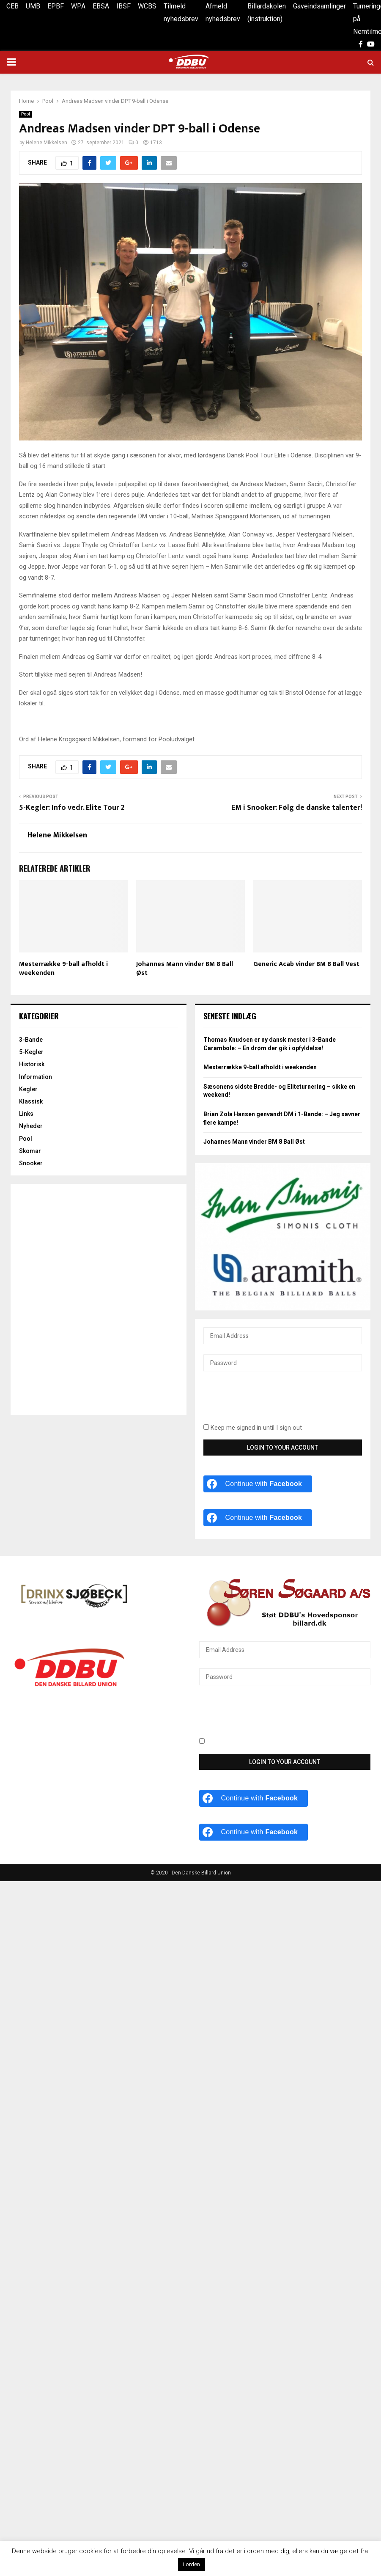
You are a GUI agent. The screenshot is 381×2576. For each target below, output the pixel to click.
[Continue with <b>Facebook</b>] (257, 1483)
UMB (33, 6)
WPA (78, 6)
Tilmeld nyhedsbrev (181, 12)
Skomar (30, 1151)
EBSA (101, 6)
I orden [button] (191, 2564)
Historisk (31, 1064)
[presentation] (267, 1402)
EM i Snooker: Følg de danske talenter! (296, 807)
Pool (25, 114)
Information (35, 1076)
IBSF (123, 6)
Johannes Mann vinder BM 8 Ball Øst (184, 968)
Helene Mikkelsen (46, 143)
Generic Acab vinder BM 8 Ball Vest (306, 964)
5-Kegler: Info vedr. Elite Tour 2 (71, 807)
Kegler (28, 1089)
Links (26, 1113)
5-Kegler (31, 1052)
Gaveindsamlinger (319, 6)
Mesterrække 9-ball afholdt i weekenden (63, 968)
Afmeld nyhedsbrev (223, 12)
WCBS (147, 6)
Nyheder (31, 1126)
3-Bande (31, 1039)
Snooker (31, 1163)
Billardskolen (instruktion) (266, 12)
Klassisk (31, 1101)
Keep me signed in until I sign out (252, 1427)
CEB (12, 6)
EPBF (55, 6)
